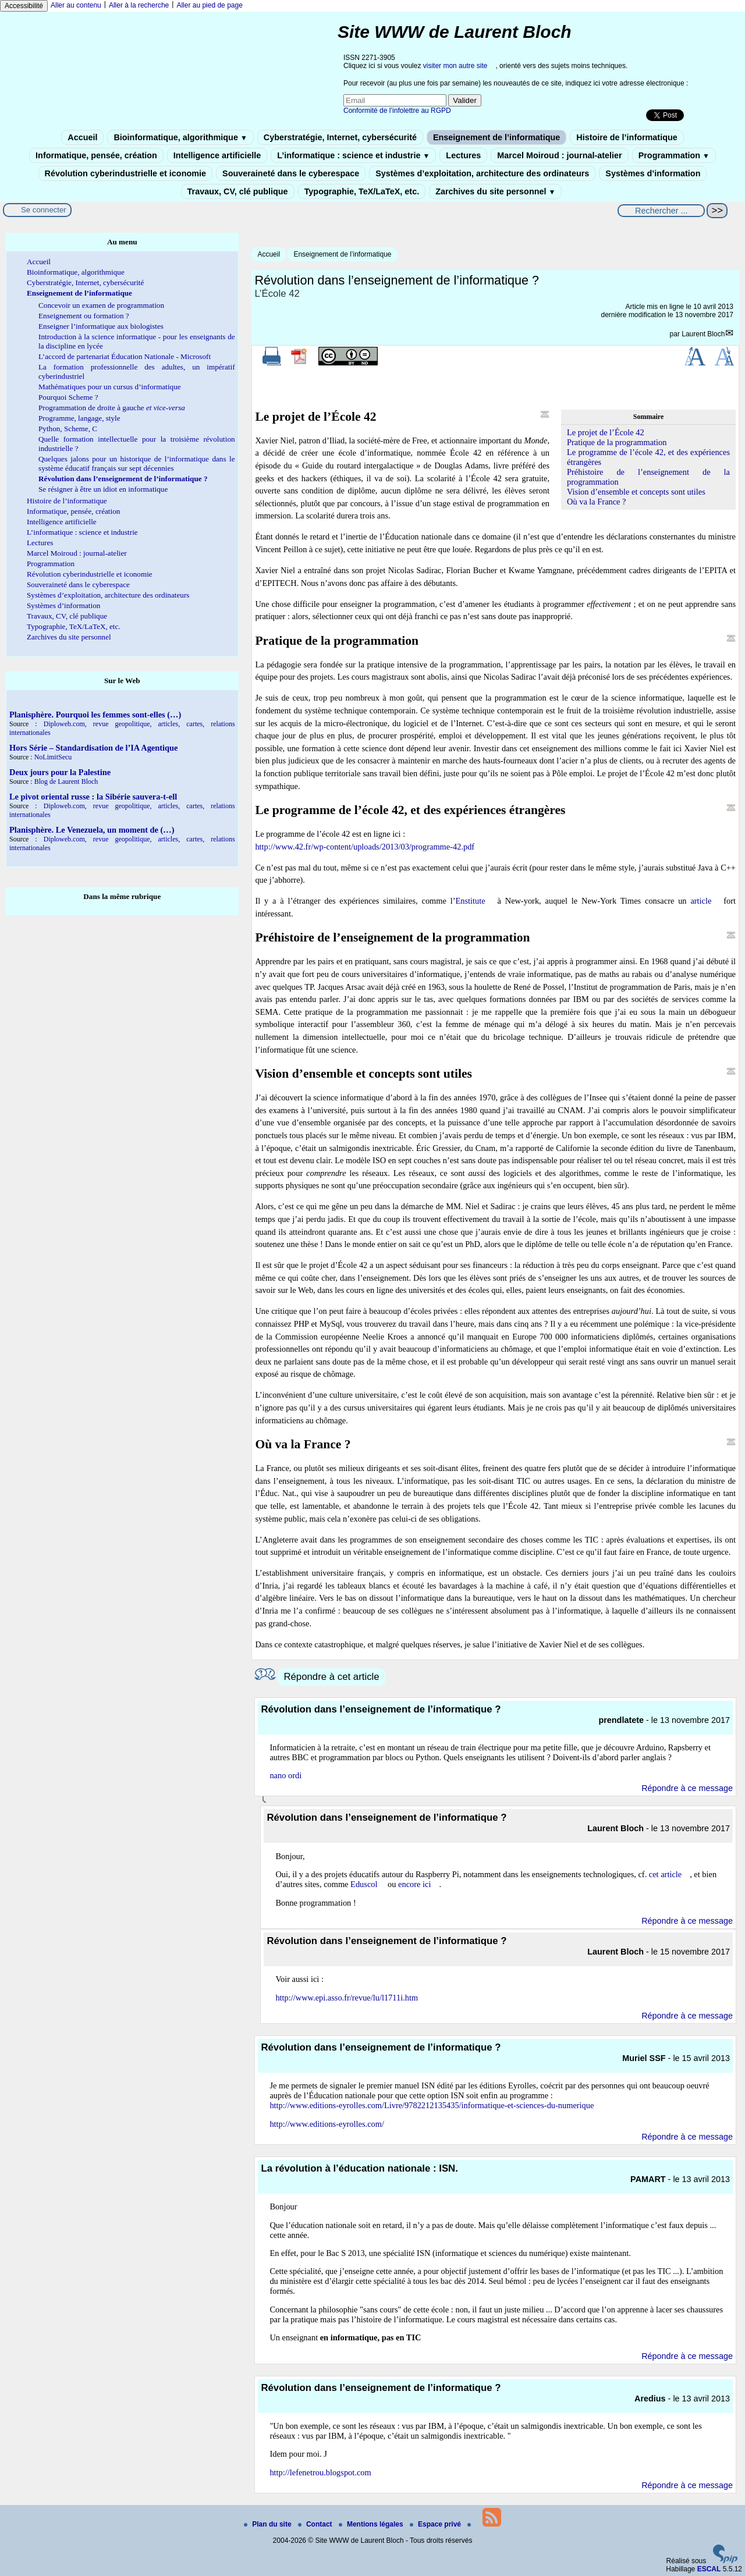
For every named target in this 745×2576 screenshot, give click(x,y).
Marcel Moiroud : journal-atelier (559, 155)
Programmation (673, 155)
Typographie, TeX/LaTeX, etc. (362, 191)
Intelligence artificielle (217, 155)
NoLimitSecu (53, 757)
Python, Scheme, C (67, 428)
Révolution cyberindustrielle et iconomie (125, 173)
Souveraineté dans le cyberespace (290, 173)
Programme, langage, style (79, 418)
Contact (316, 2524)
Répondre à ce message (687, 1788)
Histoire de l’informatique (626, 137)
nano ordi (285, 1775)
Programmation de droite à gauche (111, 407)
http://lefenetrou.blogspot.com (320, 2472)
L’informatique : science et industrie (353, 155)
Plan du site (268, 2524)
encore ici (414, 1884)
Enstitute (470, 900)
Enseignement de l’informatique (496, 137)
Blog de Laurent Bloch (66, 781)
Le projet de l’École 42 (605, 432)
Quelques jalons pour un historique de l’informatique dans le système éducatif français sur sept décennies (136, 463)
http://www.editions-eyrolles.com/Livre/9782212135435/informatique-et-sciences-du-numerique (431, 2105)
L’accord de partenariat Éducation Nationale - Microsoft (124, 356)
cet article (665, 1874)
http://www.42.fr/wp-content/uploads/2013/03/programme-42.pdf (364, 846)
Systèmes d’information (652, 173)
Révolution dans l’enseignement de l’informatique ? (123, 478)
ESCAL (709, 2569)
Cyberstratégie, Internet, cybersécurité (340, 137)
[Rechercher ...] (661, 210)
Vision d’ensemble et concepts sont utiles (636, 491)
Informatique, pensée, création (96, 155)
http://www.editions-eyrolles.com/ (326, 2124)
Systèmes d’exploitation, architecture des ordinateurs (482, 173)
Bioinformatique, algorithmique (180, 137)
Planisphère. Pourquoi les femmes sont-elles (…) (95, 714)
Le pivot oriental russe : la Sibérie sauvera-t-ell (93, 796)
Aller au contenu (76, 5)
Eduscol (363, 1884)
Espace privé (436, 2524)
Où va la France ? (596, 501)
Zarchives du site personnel (495, 191)
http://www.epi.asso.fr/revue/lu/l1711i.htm (346, 1997)
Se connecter (43, 209)
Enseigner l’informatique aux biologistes (101, 326)
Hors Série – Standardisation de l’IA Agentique (93, 747)
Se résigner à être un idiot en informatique (103, 489)
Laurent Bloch (703, 334)
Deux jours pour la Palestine (60, 772)
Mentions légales (372, 2524)
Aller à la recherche (139, 5)
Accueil (82, 137)
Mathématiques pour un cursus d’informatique (109, 386)
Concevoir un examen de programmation (101, 305)
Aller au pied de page (209, 5)
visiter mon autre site (455, 66)
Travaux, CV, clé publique (237, 191)
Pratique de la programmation (616, 442)
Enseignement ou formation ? (83, 315)
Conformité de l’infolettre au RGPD (397, 110)
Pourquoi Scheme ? (68, 397)
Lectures (463, 155)
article (700, 900)
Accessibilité (24, 6)
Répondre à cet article (331, 1676)
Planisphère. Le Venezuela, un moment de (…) (92, 829)
